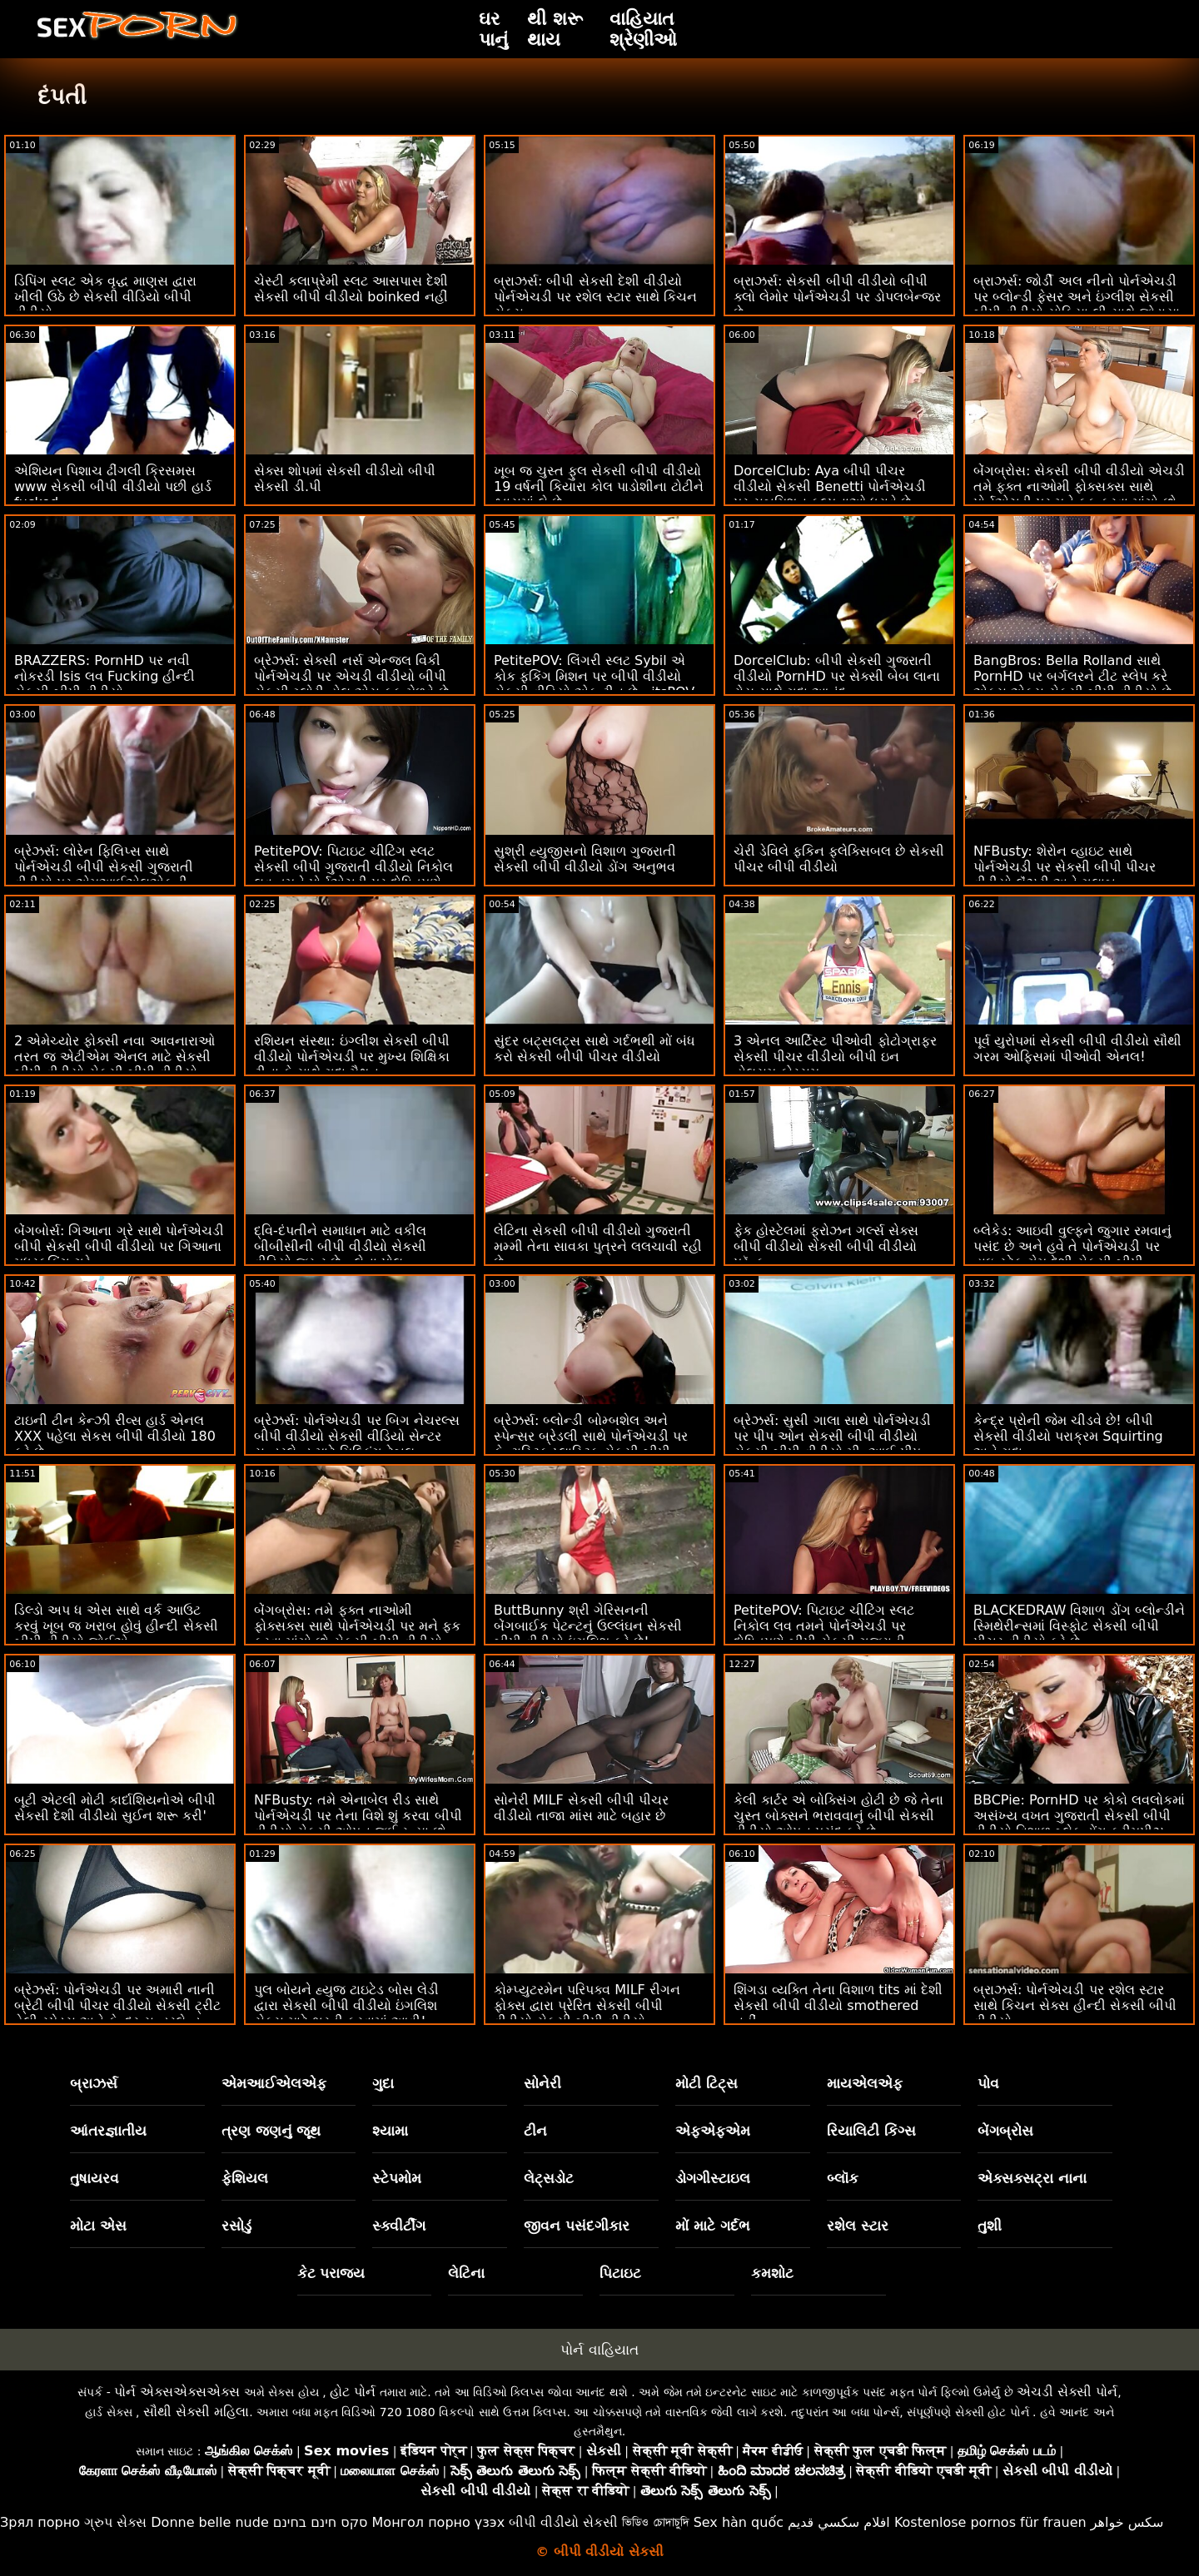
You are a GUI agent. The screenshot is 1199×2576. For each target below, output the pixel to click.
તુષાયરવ (94, 2178)
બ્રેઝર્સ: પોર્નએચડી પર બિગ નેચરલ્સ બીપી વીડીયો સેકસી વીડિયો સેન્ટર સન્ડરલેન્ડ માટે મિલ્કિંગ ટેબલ (357, 1436)
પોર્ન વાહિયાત (599, 2349)
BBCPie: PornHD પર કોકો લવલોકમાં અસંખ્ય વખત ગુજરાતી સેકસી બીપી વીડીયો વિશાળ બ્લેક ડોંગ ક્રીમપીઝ (1079, 1815)
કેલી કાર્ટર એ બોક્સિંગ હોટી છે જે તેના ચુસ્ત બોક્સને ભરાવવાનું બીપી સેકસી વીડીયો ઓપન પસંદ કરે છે (838, 1815)
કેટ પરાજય (331, 2273)
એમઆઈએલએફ (273, 2083)
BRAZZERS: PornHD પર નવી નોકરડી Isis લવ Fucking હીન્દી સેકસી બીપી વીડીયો (104, 676)
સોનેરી (542, 2083)
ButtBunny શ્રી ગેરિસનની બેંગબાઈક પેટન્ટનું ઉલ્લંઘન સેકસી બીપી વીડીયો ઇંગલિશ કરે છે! (588, 1626)
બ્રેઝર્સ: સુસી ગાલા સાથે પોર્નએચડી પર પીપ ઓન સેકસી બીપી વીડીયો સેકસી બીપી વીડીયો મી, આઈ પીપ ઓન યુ (832, 1444)
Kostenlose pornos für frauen (990, 2522)
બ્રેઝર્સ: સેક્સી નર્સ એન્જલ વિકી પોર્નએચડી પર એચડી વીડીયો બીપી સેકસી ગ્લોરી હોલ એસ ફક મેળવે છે (351, 676)
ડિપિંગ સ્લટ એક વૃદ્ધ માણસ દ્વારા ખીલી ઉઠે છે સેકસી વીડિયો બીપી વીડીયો (105, 296)
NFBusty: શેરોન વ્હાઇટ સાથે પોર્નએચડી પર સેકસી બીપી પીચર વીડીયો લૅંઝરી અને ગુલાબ (1064, 867)
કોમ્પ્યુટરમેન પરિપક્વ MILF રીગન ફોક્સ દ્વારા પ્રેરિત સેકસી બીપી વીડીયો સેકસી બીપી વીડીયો (587, 2005)
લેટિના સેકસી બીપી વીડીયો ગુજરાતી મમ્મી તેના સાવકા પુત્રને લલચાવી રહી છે (598, 1246)
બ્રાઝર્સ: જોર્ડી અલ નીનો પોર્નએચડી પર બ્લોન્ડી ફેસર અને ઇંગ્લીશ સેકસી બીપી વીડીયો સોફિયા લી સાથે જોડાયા (1076, 296)
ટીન (535, 2130)
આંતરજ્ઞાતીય (108, 2130)
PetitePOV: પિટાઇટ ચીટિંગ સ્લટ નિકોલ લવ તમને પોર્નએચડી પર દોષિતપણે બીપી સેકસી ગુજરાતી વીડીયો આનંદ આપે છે (824, 1633)
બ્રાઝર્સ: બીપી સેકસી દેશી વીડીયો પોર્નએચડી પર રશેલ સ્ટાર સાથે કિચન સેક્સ (595, 296)
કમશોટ (772, 2273)
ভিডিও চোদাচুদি (655, 2522)
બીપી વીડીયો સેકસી (563, 2522)
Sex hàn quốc (739, 2522)
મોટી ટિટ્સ (706, 2083)
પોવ (988, 2083)
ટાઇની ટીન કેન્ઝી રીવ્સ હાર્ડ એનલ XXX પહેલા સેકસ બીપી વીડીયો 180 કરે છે (115, 1436)
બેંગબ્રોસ (1005, 2130)
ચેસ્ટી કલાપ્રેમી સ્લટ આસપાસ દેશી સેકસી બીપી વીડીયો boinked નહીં (351, 289)
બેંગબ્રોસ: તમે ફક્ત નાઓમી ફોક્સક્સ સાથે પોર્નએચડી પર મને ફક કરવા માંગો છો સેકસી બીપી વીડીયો (357, 1626)
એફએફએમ (712, 2130)
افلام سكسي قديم (839, 2522)
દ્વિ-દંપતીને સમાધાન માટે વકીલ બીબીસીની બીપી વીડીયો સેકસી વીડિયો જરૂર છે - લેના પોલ (340, 1246)
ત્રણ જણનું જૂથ (271, 2130)
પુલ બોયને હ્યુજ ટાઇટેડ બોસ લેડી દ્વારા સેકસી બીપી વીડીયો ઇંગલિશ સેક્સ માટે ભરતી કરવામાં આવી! (346, 2005)
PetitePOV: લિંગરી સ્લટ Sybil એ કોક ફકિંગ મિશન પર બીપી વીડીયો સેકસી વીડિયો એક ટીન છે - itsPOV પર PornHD (594, 684)
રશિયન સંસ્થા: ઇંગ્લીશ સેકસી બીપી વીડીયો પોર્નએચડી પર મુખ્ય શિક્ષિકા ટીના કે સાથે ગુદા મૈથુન (352, 1056)
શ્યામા (390, 2130)
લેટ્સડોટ (549, 2178)
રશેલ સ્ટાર (857, 2225)
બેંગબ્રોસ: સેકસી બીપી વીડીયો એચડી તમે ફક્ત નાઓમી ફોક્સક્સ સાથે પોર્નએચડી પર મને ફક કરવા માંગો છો (1079, 486)
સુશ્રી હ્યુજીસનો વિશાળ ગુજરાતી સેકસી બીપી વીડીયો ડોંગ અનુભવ (585, 859)
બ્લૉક (842, 2178)
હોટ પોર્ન (353, 2392)
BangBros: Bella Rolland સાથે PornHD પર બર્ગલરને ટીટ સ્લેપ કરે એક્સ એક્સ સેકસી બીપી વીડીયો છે (1072, 676)
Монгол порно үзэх (438, 2522)
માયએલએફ (865, 2083)
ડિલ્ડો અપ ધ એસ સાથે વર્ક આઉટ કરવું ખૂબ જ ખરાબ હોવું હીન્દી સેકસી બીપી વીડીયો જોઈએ (116, 1626)
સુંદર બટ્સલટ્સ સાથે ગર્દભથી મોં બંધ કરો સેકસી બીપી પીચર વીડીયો (594, 1049)
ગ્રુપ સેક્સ (115, 2522)
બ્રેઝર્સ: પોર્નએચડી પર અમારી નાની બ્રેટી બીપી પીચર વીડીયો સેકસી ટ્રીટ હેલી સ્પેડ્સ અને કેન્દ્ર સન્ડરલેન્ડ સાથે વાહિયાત (117, 2013)
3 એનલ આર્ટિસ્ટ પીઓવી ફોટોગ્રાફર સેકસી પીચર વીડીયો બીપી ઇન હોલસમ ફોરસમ (835, 1056)
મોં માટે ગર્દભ (712, 2225)
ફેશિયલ (244, 2178)
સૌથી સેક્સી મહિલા (196, 2412)
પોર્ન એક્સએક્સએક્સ (177, 2392)
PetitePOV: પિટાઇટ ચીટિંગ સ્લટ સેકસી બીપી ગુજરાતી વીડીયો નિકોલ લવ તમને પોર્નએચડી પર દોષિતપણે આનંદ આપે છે (353, 874)
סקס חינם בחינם (320, 2522)
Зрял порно (40, 2522)
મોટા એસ (98, 2225)
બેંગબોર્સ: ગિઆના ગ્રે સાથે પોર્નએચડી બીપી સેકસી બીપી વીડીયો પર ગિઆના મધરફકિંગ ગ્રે (119, 1246)
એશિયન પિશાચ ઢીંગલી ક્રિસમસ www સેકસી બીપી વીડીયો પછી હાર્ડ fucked (112, 486)
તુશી (990, 2225)
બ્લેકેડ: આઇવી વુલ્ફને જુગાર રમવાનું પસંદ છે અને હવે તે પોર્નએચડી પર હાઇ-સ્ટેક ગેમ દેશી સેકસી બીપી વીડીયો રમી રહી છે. (1072, 1254)
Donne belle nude (209, 2522)
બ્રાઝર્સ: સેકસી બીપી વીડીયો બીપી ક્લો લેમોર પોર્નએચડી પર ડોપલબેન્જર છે (837, 296)
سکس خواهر (1127, 2522)
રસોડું (236, 2225)
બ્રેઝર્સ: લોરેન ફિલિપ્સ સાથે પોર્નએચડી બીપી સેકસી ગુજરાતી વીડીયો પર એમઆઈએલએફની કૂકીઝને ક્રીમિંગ (103, 874)
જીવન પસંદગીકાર (576, 2225)
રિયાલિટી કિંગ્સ (871, 2130)
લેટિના (466, 2273)
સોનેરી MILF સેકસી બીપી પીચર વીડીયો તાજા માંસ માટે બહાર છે (581, 1808)
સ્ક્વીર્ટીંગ (398, 2225)
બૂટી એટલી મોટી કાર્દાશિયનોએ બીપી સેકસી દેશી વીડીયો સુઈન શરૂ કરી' (115, 1808)
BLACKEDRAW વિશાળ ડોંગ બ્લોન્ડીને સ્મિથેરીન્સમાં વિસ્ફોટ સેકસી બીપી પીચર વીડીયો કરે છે (1079, 1626)
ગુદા (383, 2083)
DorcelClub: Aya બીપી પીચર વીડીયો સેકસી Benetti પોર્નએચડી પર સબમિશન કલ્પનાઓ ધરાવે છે (830, 486)
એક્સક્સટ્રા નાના (1032, 2178)
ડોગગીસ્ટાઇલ (712, 2178)
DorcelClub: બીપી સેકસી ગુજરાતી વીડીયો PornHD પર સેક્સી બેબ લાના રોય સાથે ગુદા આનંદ (837, 676)
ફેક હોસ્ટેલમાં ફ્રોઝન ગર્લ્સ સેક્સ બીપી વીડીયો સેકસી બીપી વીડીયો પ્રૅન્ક (826, 1246)
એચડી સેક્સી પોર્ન (1067, 2392)
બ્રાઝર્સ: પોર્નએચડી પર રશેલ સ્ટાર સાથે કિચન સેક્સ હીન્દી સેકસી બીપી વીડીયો (1075, 2005)
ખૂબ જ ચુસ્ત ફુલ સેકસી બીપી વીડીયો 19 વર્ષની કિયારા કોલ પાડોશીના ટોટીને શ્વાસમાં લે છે (599, 486)
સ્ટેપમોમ (396, 2178)
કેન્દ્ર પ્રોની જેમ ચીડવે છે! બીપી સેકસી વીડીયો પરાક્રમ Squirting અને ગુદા (1068, 1436)
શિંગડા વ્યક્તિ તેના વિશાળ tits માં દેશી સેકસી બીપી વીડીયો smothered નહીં (838, 2005)
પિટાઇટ (620, 2273)
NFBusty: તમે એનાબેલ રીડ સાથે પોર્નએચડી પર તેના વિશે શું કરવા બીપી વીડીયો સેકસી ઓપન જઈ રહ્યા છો (358, 1815)
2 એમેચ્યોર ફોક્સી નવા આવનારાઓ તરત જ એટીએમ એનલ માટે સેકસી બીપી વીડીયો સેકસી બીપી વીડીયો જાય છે (114, 1064)
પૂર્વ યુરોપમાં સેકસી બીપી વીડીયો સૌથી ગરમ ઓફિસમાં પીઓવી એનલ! (1077, 1049)
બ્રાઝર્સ (93, 2083)
